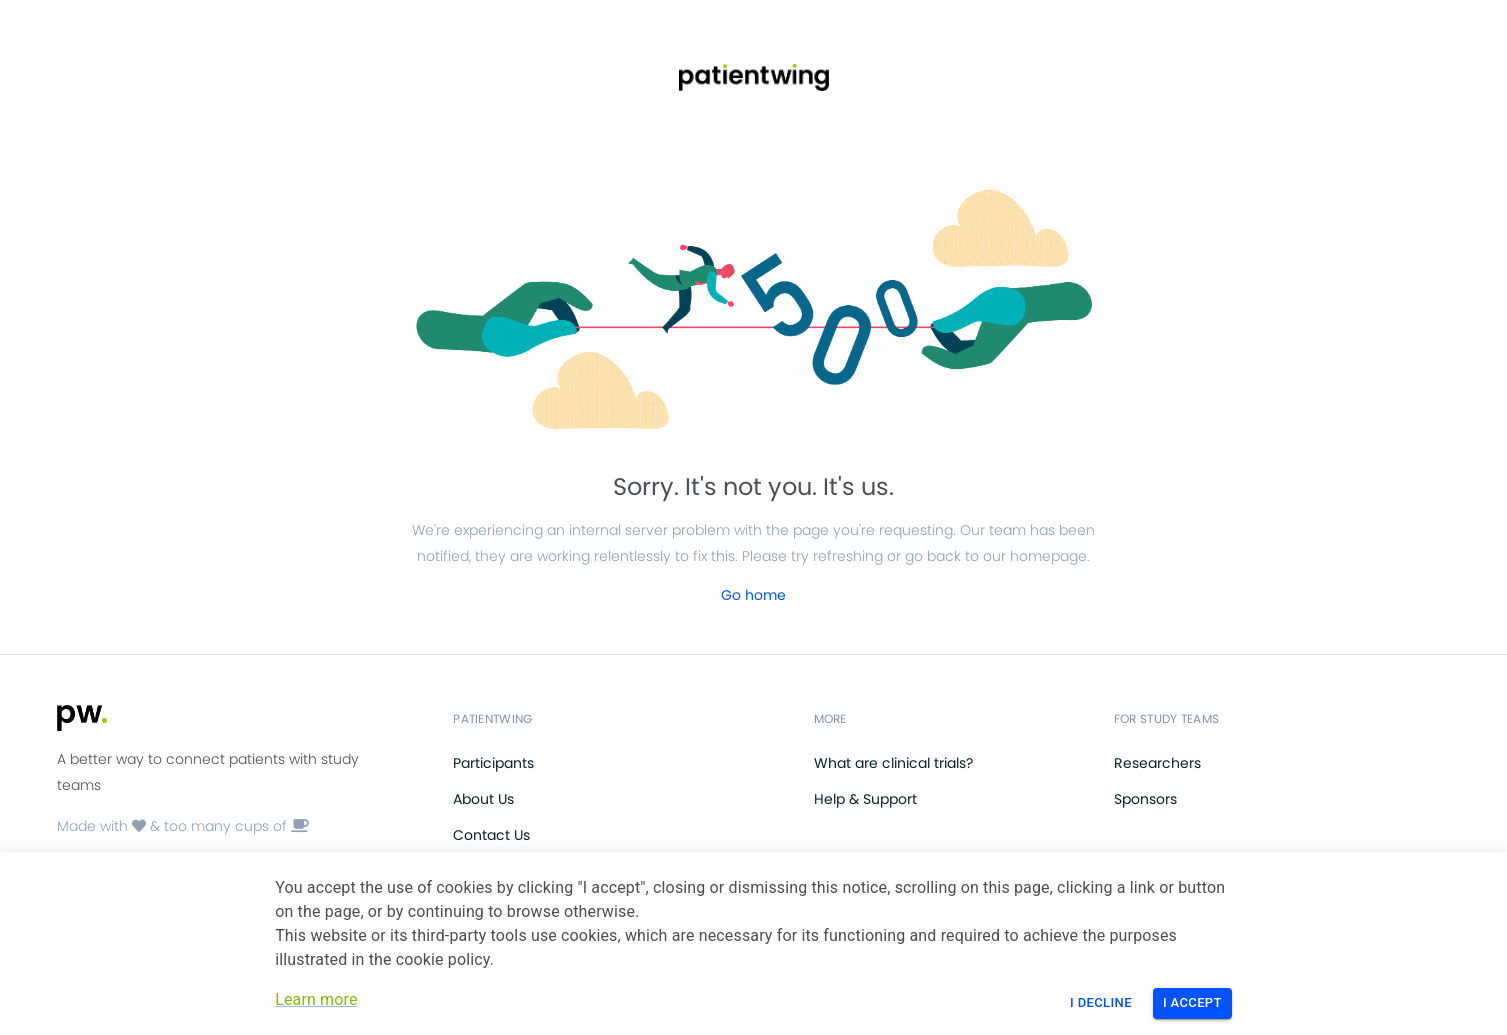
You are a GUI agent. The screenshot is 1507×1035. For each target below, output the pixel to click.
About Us (483, 799)
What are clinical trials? (893, 763)
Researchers (1157, 763)
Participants (493, 763)
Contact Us (491, 835)
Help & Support (865, 799)
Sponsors (1145, 799)
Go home (753, 595)
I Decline (1101, 1002)
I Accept (1192, 1002)
